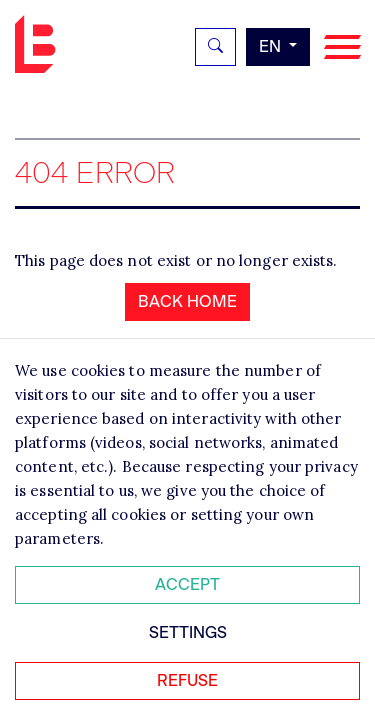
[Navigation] (342, 47)
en (272, 46)
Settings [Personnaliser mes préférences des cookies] (188, 632)
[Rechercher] (215, 47)
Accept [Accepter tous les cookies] (187, 584)
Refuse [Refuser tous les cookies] (187, 680)
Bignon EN (40, 44)
